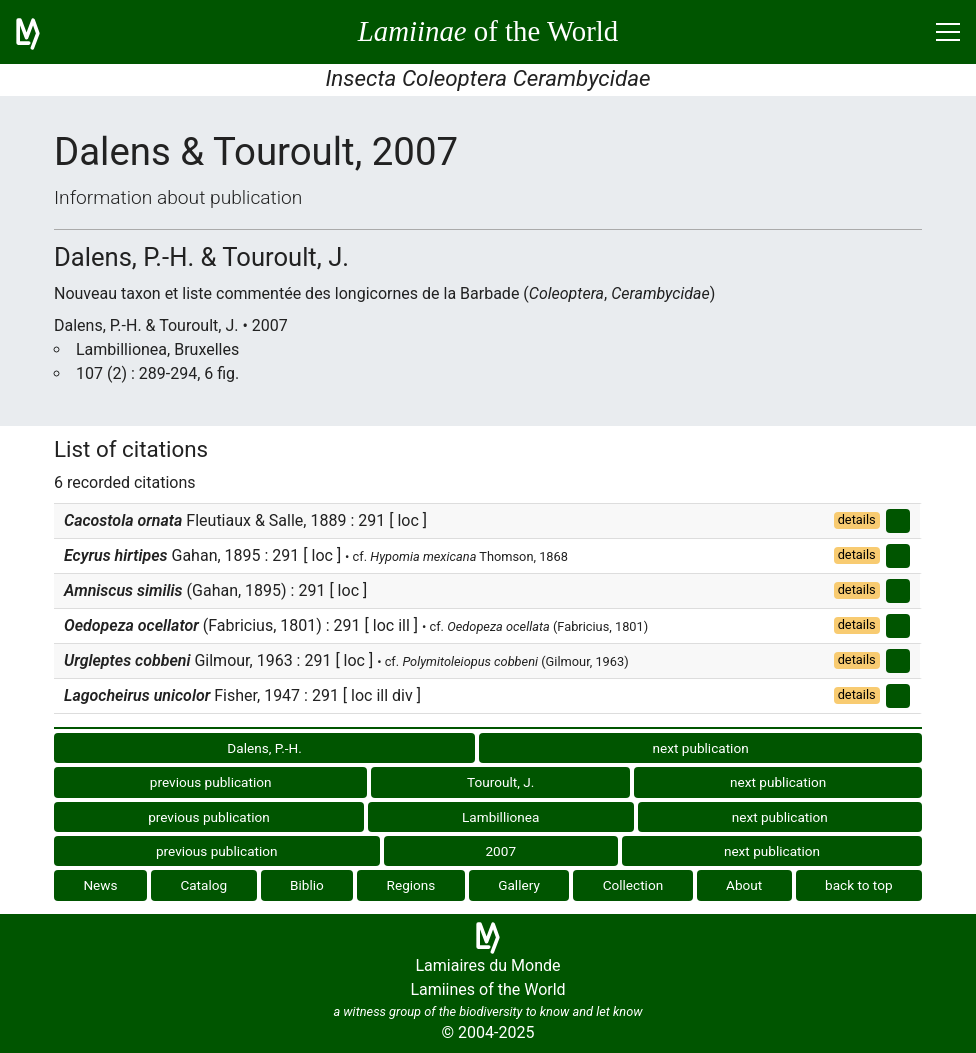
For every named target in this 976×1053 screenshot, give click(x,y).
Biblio (307, 885)
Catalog (203, 885)
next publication (700, 748)
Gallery (519, 885)
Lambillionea (500, 817)
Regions (411, 885)
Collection (633, 885)
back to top (859, 885)
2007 (500, 851)
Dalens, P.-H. (264, 748)
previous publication (211, 782)
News (100, 885)
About (744, 885)
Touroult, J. (500, 782)
